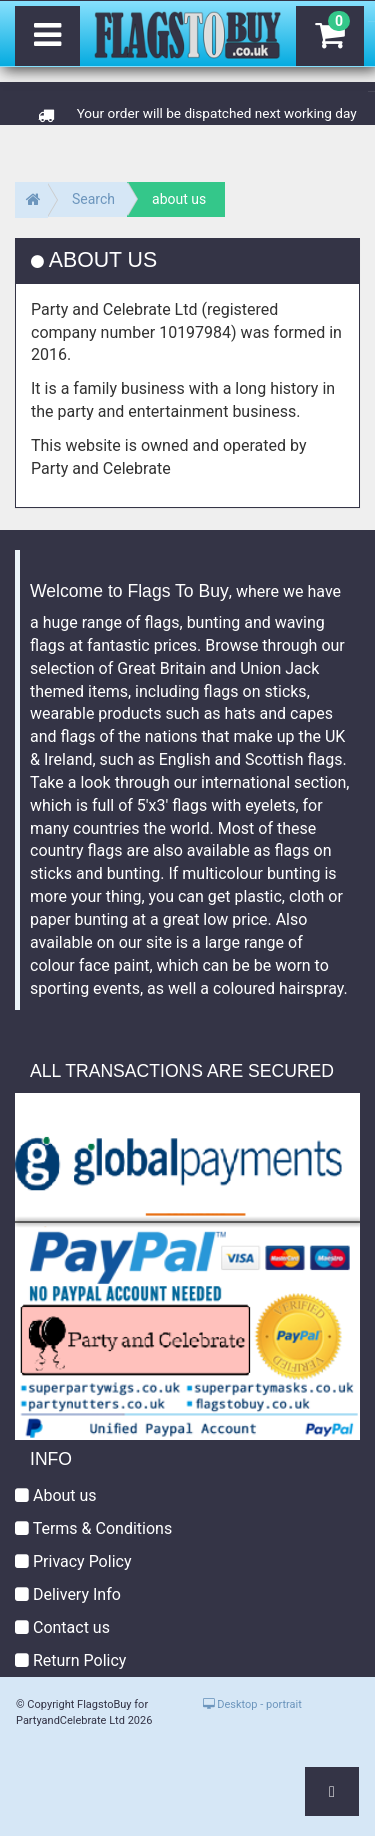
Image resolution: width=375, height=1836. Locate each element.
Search (93, 199)
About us (56, 1495)
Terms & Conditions (93, 1528)
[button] (332, 1791)
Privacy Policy (73, 1561)
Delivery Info (68, 1594)
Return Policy (70, 1660)
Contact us (62, 1627)
